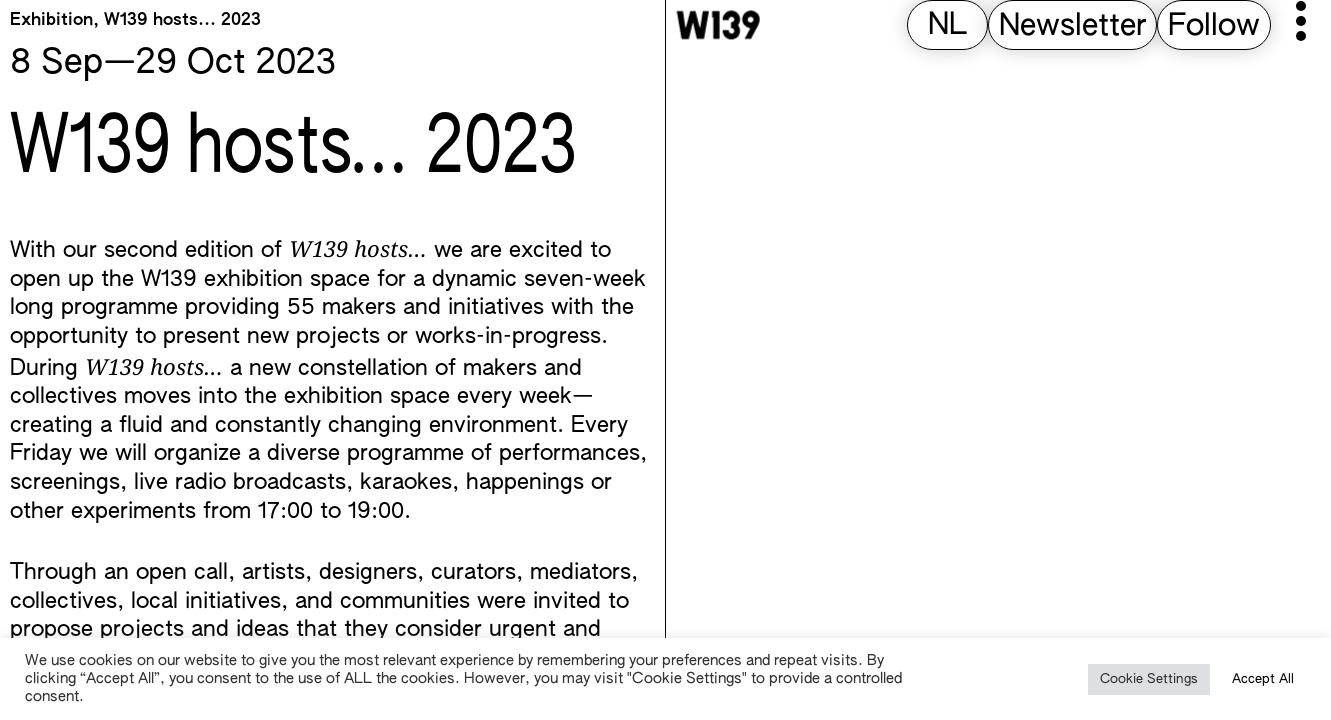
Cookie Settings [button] (1149, 679)
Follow (1214, 27)
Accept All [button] (1263, 679)
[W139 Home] (718, 25)
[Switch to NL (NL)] (947, 26)
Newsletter (1072, 27)
